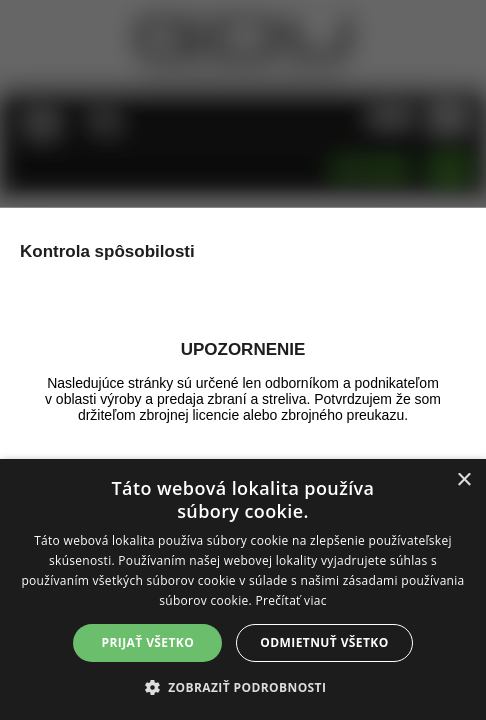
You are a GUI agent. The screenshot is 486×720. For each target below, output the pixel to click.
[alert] (243, 589)
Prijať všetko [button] (148, 642)
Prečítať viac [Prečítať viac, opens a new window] (290, 600)
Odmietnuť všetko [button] (324, 642)
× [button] (463, 480)
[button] (243, 686)
